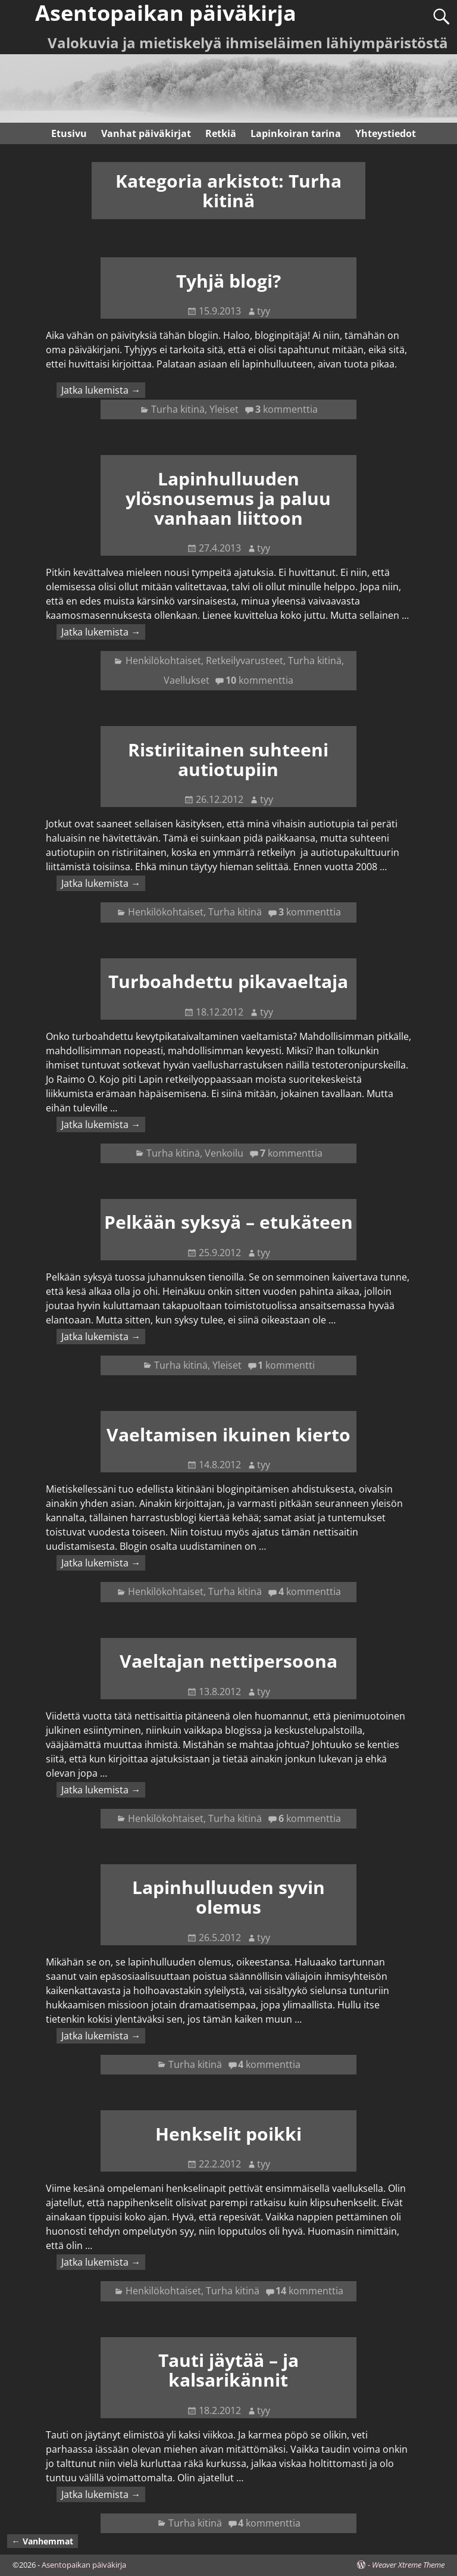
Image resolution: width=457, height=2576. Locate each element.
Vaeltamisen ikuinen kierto (228, 1434)
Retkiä (220, 133)
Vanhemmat (42, 2541)
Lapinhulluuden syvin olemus (228, 1897)
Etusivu (69, 133)
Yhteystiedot (385, 133)
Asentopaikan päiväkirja (84, 2564)
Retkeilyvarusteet (244, 660)
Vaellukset (186, 680)
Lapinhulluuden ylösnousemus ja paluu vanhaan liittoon (228, 498)
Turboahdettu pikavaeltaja (228, 981)
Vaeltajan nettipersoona (228, 1661)
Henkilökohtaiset (163, 660)
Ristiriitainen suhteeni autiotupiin (228, 759)
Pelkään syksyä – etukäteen (228, 1222)
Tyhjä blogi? (228, 281)
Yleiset (224, 409)
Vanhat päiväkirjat (146, 133)
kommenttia (286, 409)
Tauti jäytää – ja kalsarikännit (228, 2370)
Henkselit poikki (228, 2134)
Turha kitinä (178, 409)
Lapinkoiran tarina (296, 133)
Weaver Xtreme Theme (408, 2564)
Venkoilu (224, 1153)
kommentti (286, 1365)
